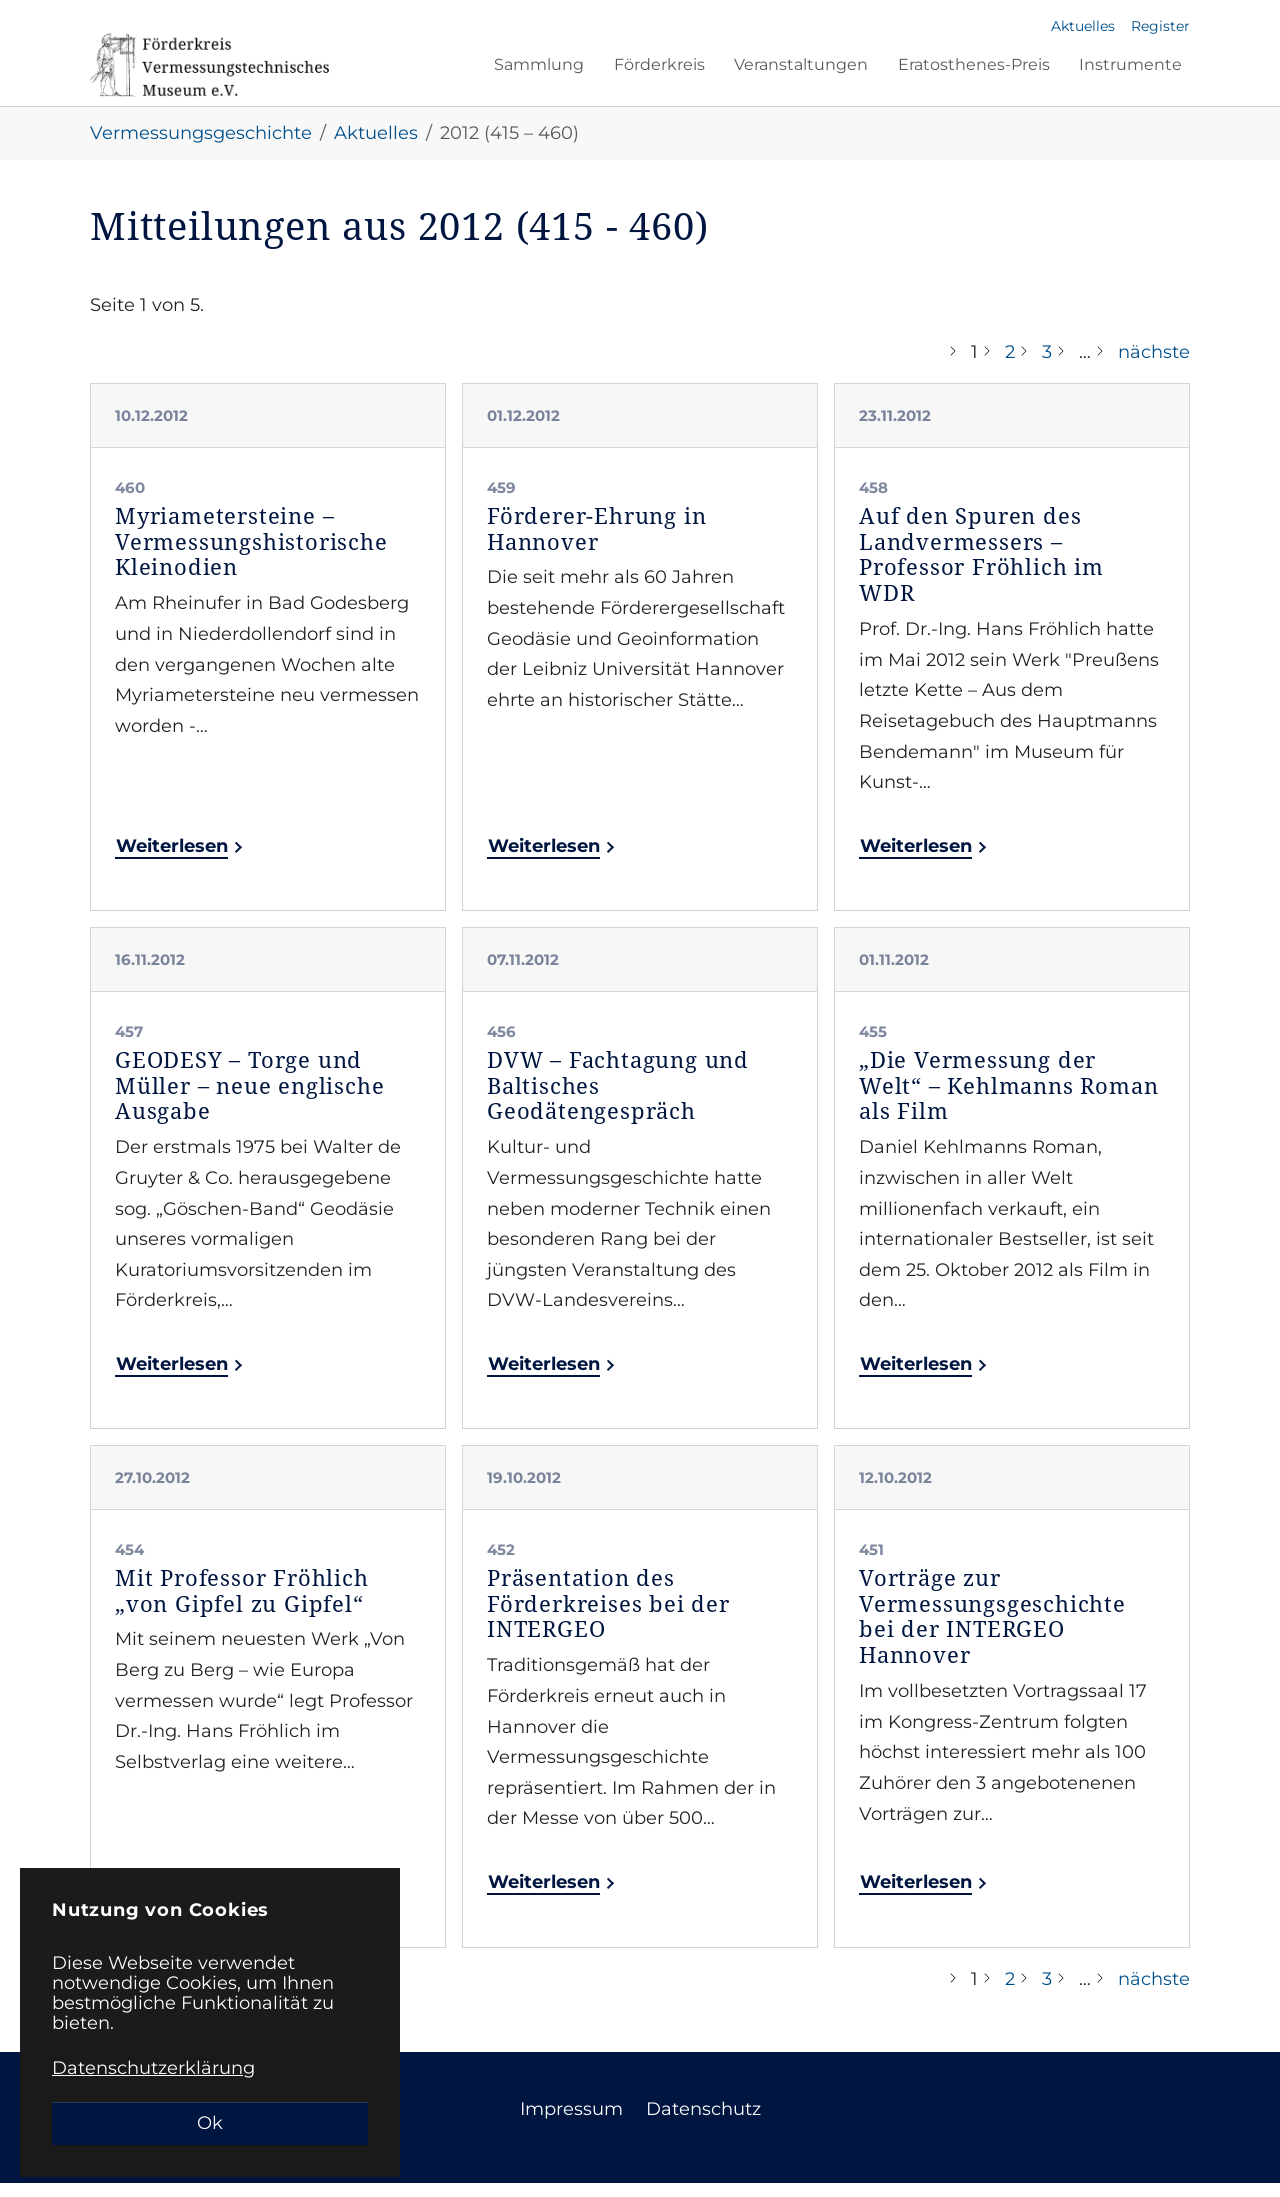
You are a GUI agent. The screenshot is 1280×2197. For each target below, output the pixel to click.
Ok (210, 2123)
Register (1160, 26)
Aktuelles (1083, 26)
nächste (1154, 366)
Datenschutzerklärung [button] (153, 2068)
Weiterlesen (174, 860)
